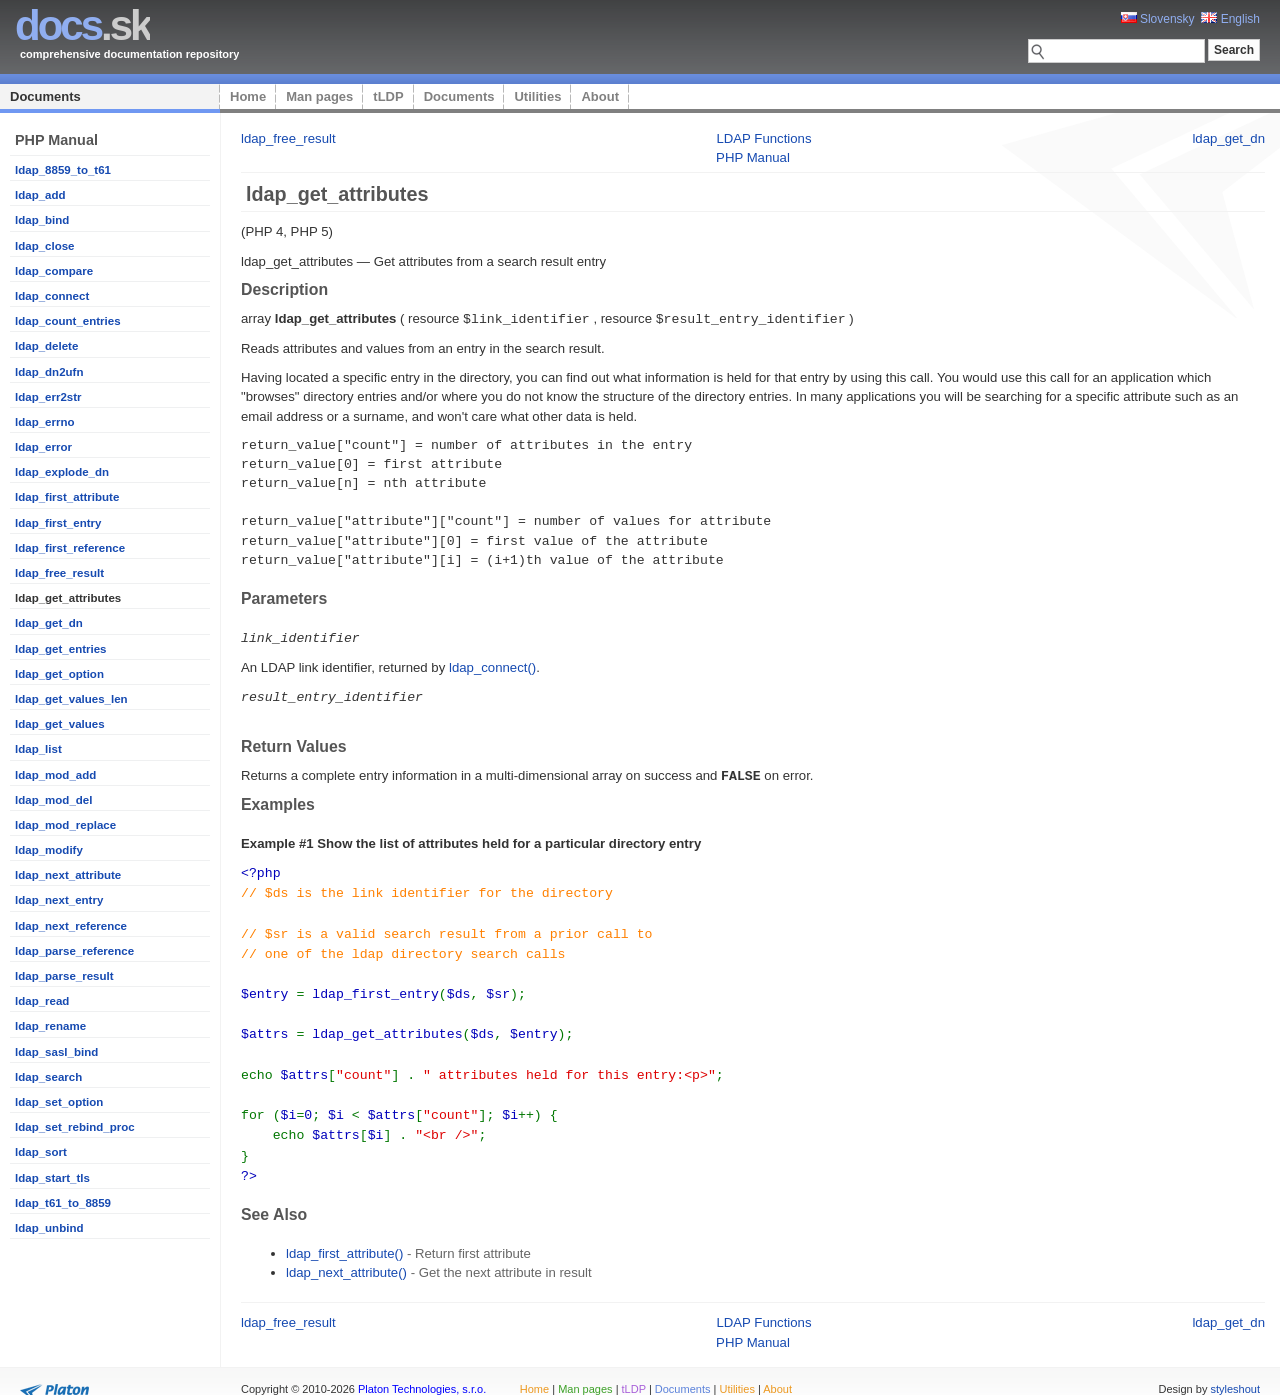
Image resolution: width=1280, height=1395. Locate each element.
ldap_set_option (59, 1102)
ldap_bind (42, 220)
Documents (45, 96)
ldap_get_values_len (71, 699)
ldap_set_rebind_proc (75, 1127)
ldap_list (38, 749)
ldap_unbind (49, 1228)
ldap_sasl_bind (56, 1052)
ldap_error (43, 447)
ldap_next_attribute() (346, 1252)
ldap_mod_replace (65, 825)
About (600, 96)
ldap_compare (54, 271)
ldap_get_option (59, 674)
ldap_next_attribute (68, 875)
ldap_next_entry (59, 900)
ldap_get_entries (61, 649)
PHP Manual (753, 157)
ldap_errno (45, 422)
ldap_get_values (60, 724)
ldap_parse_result (64, 976)
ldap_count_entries (68, 321)
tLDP (388, 96)
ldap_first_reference (70, 548)
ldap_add (40, 195)
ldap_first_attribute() (344, 1233)
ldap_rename (50, 1026)
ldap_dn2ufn (49, 372)
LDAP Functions (763, 138)
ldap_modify (49, 850)
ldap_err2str (48, 397)
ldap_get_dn (49, 623)
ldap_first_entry (58, 523)
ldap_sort (41, 1152)
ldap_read (42, 1001)
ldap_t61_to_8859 (63, 1203)
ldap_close (45, 246)
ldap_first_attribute (67, 497)
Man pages (319, 96)
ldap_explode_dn (62, 472)
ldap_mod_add (55, 775)
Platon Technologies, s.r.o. (422, 1369)
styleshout (1235, 1369)
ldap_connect (52, 296)
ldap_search (48, 1077)
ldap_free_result (59, 573)
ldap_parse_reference (74, 951)
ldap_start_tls (52, 1178)
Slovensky (1158, 19)
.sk (82, 25)
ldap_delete (46, 346)
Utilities (537, 96)
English (1230, 19)
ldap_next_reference (71, 926)
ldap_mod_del (53, 800)
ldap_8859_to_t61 (63, 170)
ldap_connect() (492, 665)
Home (248, 96)
